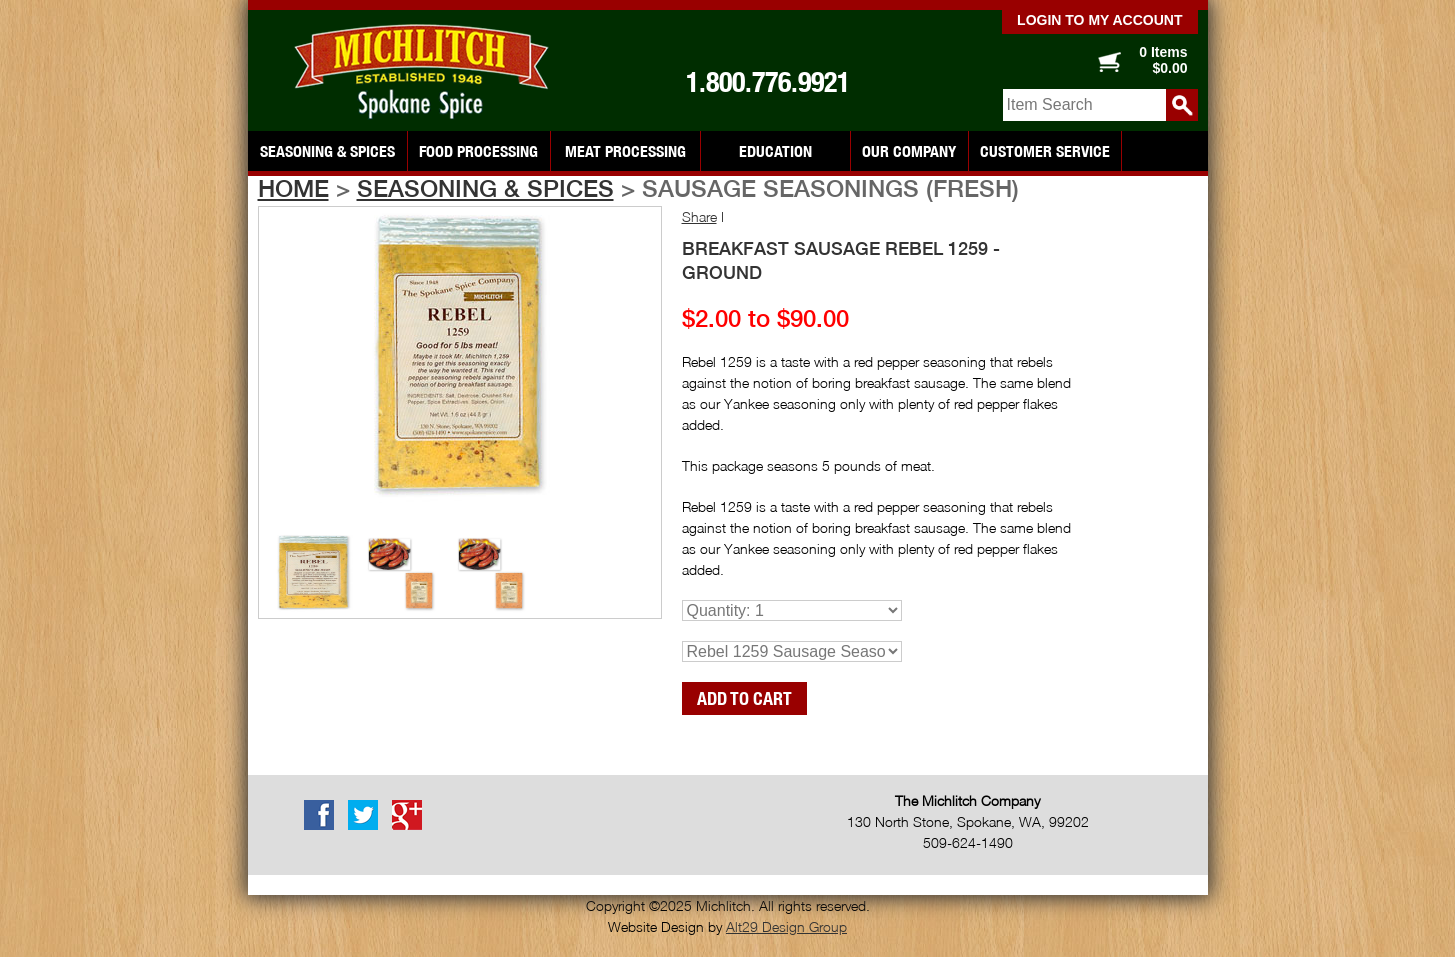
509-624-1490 (968, 842)
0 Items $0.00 (1163, 60)
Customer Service (1045, 151)
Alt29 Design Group (786, 926)
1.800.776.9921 (768, 82)
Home (293, 188)
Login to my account (1099, 20)
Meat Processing (625, 151)
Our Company (909, 151)
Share (699, 216)
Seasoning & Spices (327, 151)
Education (775, 151)
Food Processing (478, 151)
